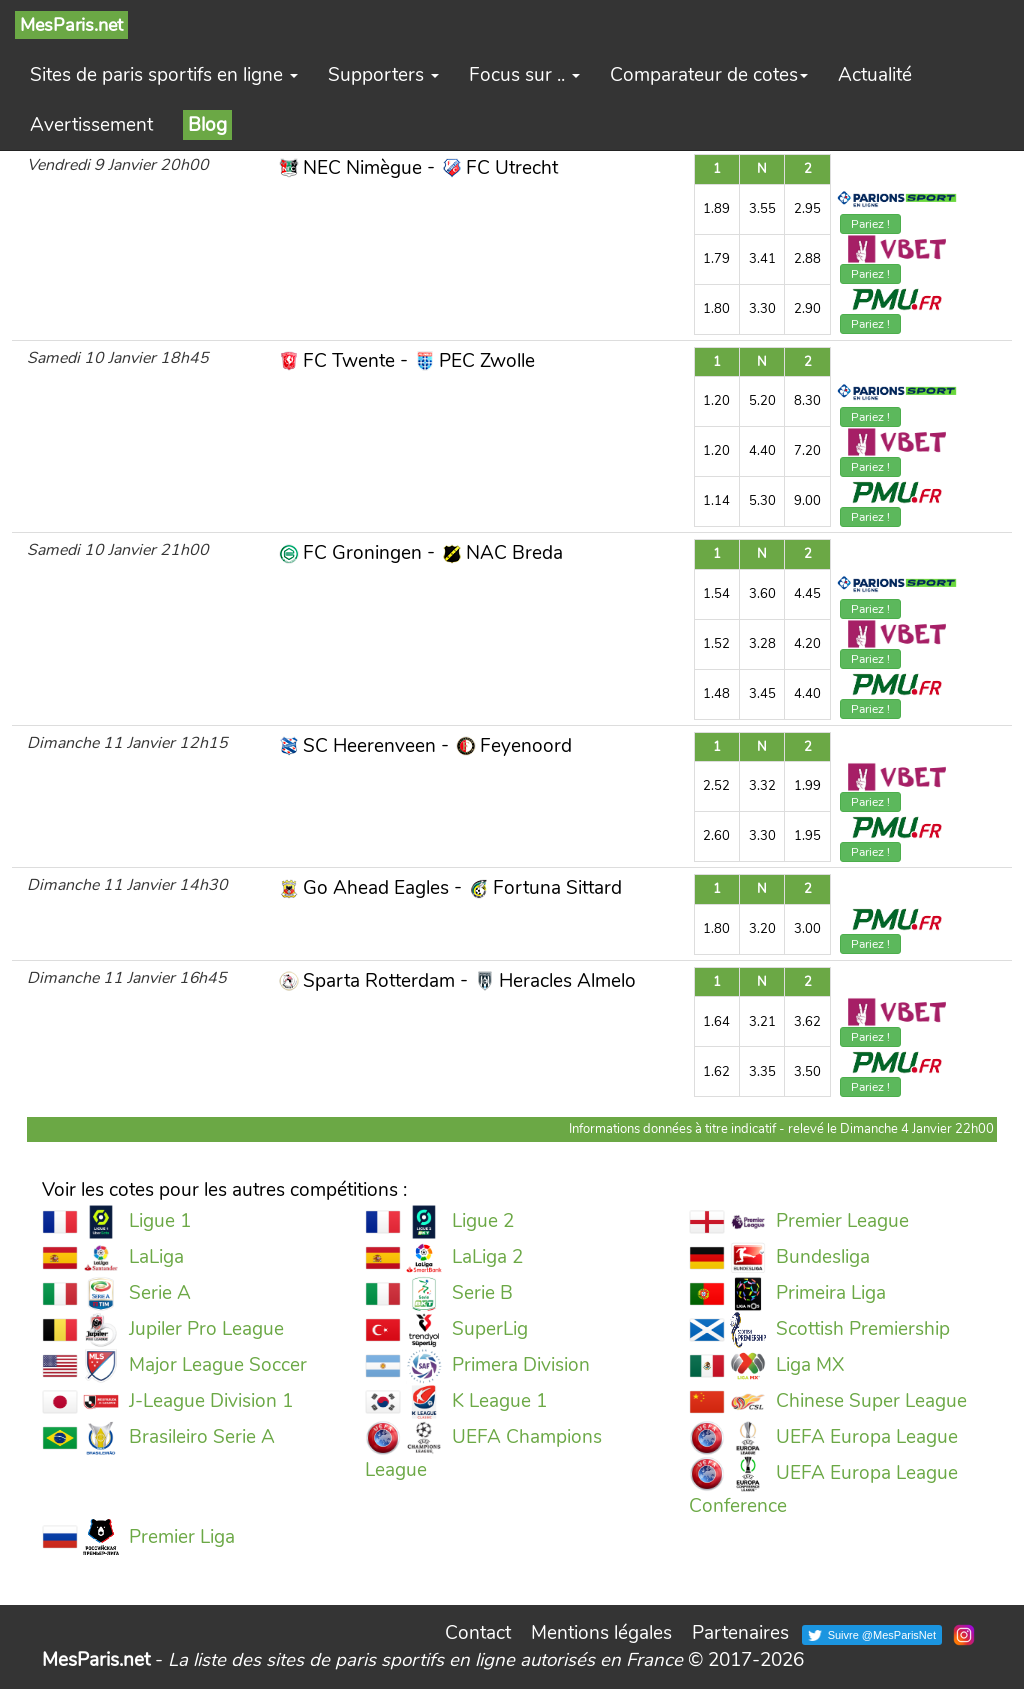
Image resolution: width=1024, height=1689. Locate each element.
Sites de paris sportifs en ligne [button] (164, 75)
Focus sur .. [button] (524, 75)
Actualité (875, 75)
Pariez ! (870, 224)
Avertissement (91, 125)
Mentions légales (601, 1633)
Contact (478, 1633)
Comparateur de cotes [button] (709, 75)
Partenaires (740, 1633)
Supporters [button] (383, 75)
